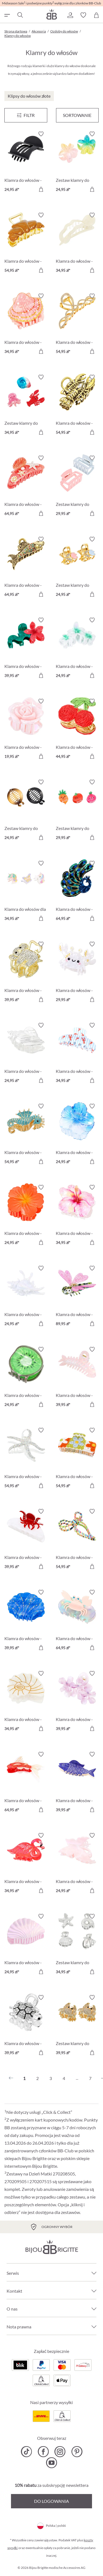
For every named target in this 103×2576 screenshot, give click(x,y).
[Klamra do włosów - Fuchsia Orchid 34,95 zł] (77, 1216)
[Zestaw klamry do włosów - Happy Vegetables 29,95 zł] (77, 810)
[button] (70, 15)
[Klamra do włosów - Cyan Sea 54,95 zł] (26, 1135)
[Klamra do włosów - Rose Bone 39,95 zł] (77, 1378)
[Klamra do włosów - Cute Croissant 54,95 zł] (26, 244)
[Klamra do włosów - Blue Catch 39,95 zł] (77, 1783)
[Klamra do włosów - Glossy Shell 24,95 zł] (26, 1945)
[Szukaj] (19, 15)
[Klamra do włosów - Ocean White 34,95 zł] (26, 1702)
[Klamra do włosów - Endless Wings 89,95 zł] (77, 1297)
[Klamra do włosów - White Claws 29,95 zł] (77, 973)
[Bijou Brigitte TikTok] (26, 2451)
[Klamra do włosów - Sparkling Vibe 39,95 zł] (26, 973)
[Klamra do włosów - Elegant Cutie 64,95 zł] (26, 1783)
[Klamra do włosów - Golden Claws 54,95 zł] (77, 406)
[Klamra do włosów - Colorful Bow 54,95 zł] (77, 1540)
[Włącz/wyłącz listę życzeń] (41, 134)
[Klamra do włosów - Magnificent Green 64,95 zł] (77, 892)
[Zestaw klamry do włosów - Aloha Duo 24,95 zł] (77, 162)
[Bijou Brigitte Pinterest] (77, 2451)
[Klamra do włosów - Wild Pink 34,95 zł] (26, 1864)
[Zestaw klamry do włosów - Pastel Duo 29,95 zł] (77, 486)
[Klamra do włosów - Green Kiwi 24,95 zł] (26, 1378)
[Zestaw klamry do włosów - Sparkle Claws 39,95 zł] (77, 2026)
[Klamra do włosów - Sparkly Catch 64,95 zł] (26, 568)
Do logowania (51, 2501)
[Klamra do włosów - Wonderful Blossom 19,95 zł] (26, 730)
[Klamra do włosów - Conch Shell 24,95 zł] (26, 1054)
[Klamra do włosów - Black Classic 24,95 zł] (26, 162)
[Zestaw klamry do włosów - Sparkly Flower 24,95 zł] (77, 568)
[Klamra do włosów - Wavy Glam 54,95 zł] (77, 324)
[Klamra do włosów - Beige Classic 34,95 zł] (77, 244)
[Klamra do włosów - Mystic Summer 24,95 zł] (77, 1135)
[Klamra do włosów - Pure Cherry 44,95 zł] (77, 730)
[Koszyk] (96, 15)
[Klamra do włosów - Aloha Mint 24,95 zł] (77, 648)
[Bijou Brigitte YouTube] (51, 2462)
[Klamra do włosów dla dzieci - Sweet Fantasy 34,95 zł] (26, 892)
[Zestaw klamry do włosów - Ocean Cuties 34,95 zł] (26, 406)
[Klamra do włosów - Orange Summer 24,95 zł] (26, 1216)
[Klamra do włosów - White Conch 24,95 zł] (26, 1297)
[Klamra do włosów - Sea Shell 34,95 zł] (26, 324)
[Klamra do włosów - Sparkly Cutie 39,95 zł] (26, 2026)
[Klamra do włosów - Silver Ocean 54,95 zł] (26, 1459)
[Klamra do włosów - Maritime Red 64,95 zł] (26, 486)
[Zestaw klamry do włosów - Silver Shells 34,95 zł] (77, 1945)
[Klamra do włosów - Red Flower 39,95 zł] (26, 648)
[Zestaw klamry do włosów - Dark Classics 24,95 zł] (26, 810)
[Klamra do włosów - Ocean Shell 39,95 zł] (26, 1621)
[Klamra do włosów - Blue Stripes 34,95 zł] (77, 1054)
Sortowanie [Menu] (77, 115)
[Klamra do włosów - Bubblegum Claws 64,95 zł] (77, 1621)
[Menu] (25, 115)
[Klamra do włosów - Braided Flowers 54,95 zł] (77, 1459)
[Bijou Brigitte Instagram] (60, 2451)
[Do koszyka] (41, 189)
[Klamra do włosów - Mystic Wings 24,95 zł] (77, 1864)
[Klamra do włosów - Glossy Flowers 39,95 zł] (77, 1702)
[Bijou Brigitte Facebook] (43, 2451)
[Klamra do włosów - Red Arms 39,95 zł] (26, 1540)
